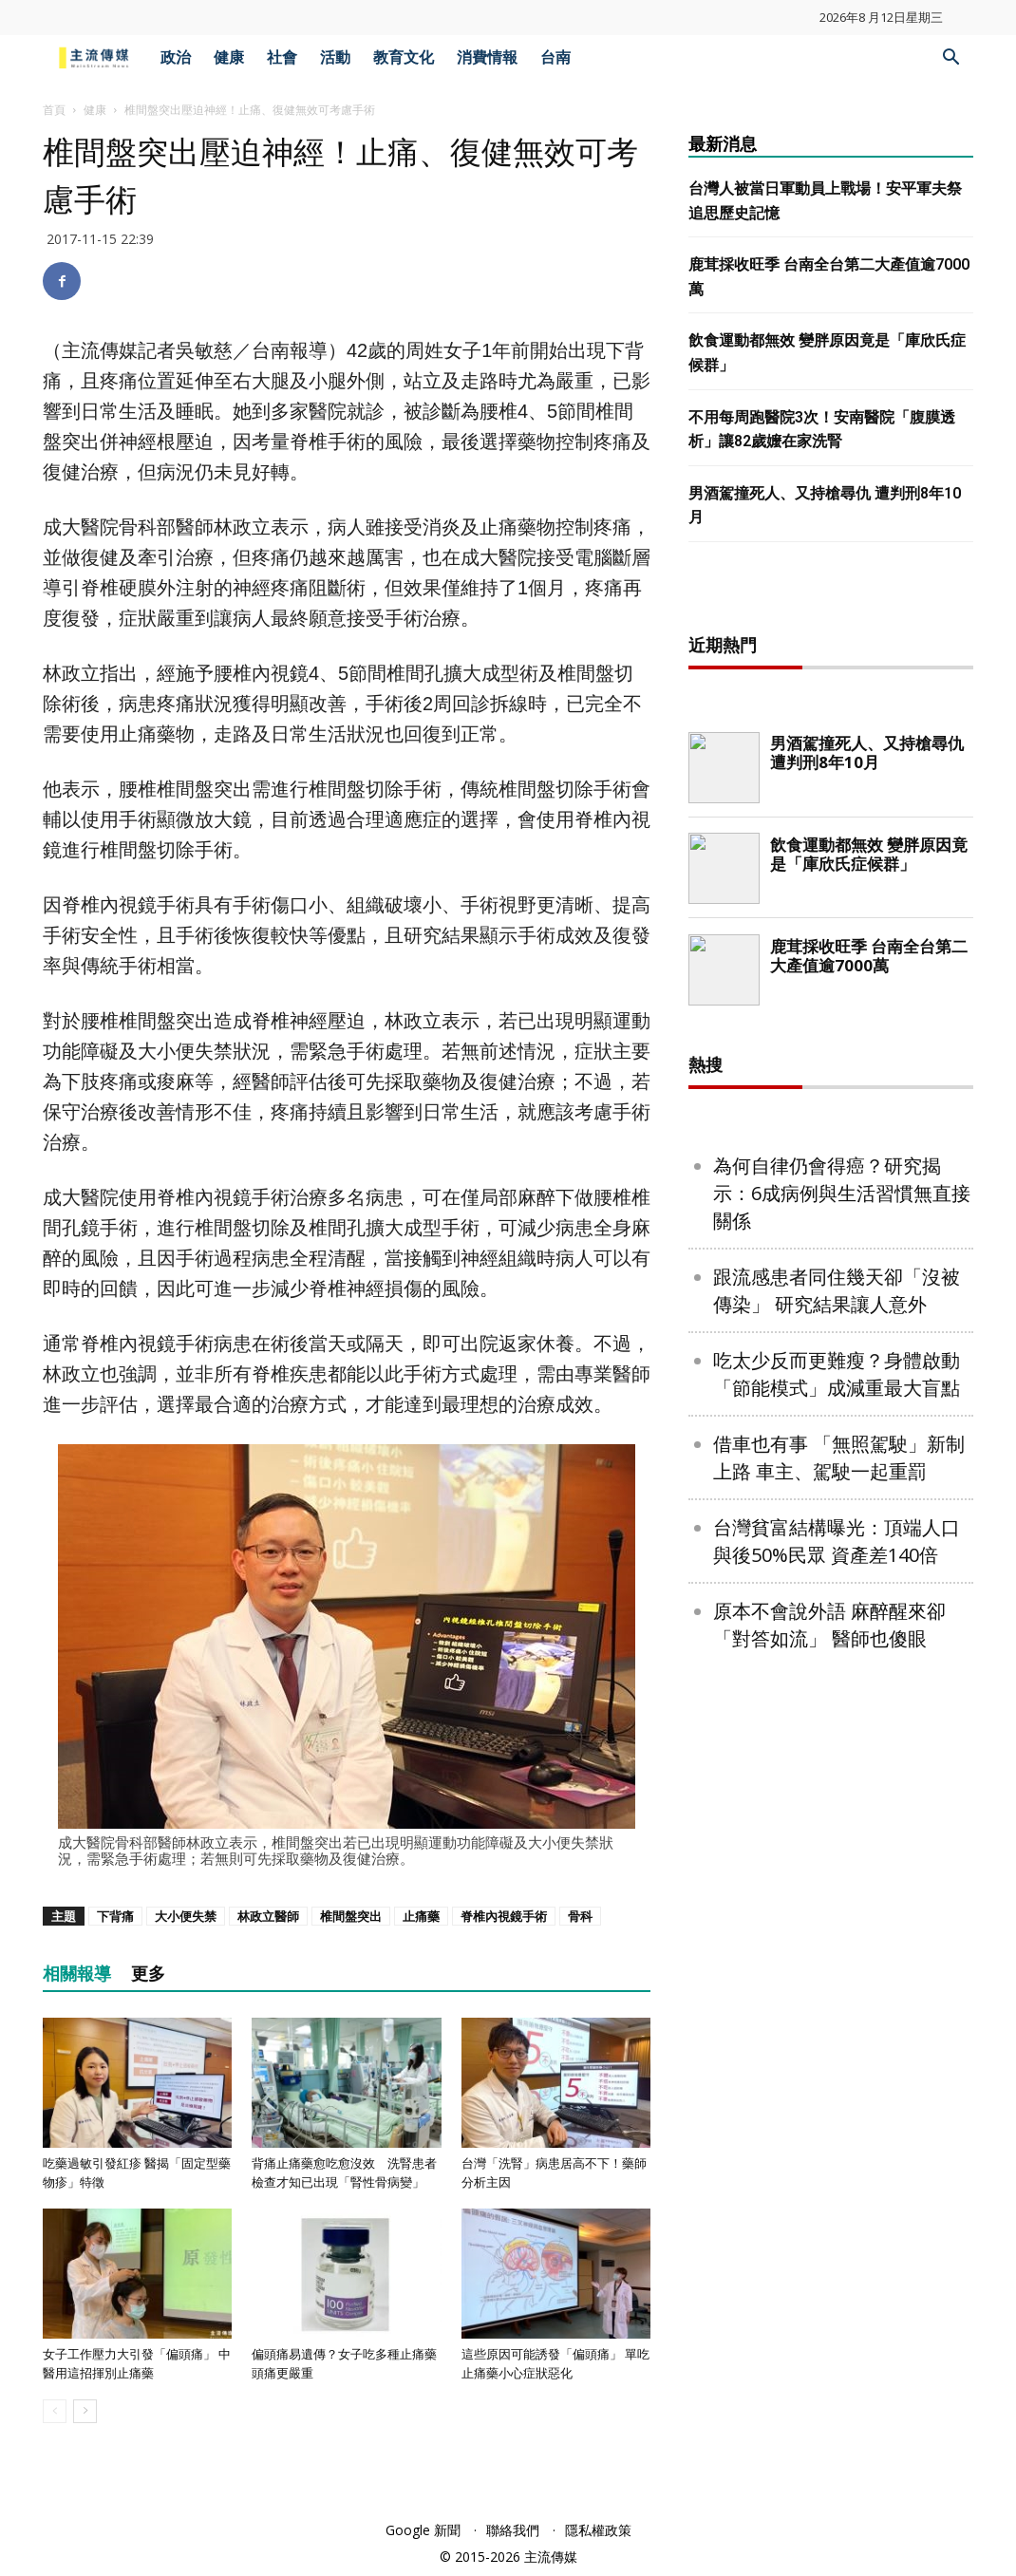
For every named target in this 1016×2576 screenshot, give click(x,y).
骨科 (580, 1916)
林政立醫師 (268, 1916)
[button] (950, 59)
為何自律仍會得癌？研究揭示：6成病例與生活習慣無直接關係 (841, 1805)
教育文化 (403, 57)
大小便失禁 (185, 1916)
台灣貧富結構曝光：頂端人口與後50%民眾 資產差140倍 (836, 2153)
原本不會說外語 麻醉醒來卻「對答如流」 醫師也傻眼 (829, 2237)
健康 (229, 57)
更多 (148, 1974)
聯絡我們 (512, 2530)
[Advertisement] (830, 899)
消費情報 (487, 57)
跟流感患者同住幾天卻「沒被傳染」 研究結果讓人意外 (836, 1902)
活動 (335, 57)
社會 (282, 57)
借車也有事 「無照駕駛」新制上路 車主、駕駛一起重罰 (839, 2070)
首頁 (54, 110)
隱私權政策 (598, 2530)
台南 (555, 57)
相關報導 (77, 1974)
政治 (175, 57)
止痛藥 (421, 1916)
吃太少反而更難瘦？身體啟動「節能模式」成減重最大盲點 (836, 1986)
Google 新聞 (423, 2530)
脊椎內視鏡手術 (504, 1916)
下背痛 (115, 1916)
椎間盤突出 (351, 1916)
